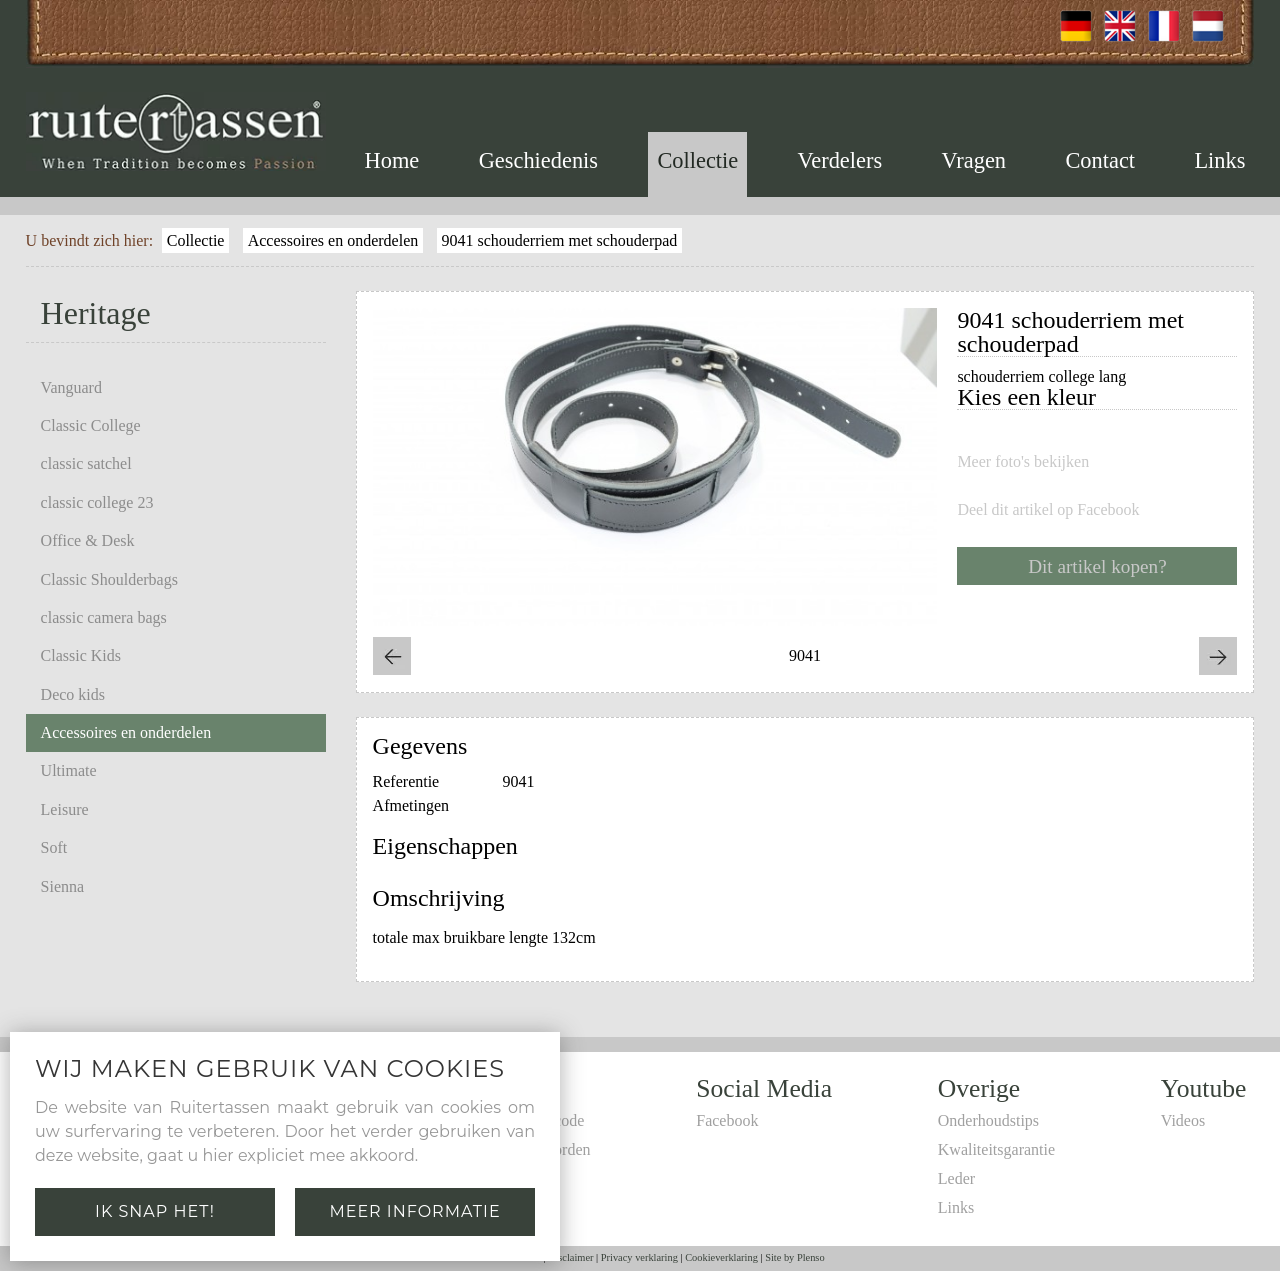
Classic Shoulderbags (109, 579)
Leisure (65, 809)
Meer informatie (414, 1211)
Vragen (973, 160)
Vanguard (71, 387)
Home (392, 160)
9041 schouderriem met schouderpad (559, 240)
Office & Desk (88, 540)
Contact (1100, 160)
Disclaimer (571, 1257)
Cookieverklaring (721, 1257)
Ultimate (69, 770)
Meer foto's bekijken (1023, 462)
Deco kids (73, 694)
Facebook (727, 1120)
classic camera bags (104, 617)
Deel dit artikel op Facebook (1048, 510)
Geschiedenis (538, 160)
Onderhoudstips (988, 1120)
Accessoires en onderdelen (333, 240)
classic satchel (86, 463)
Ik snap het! (155, 1211)
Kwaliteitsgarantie (996, 1149)
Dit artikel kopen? (1097, 566)
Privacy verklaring (639, 1257)
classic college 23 (97, 502)
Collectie (697, 160)
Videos (1183, 1120)
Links (1219, 160)
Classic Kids (81, 655)
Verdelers (840, 160)
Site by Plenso (794, 1257)
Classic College (91, 425)
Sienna (63, 886)
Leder (956, 1178)
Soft (54, 847)
